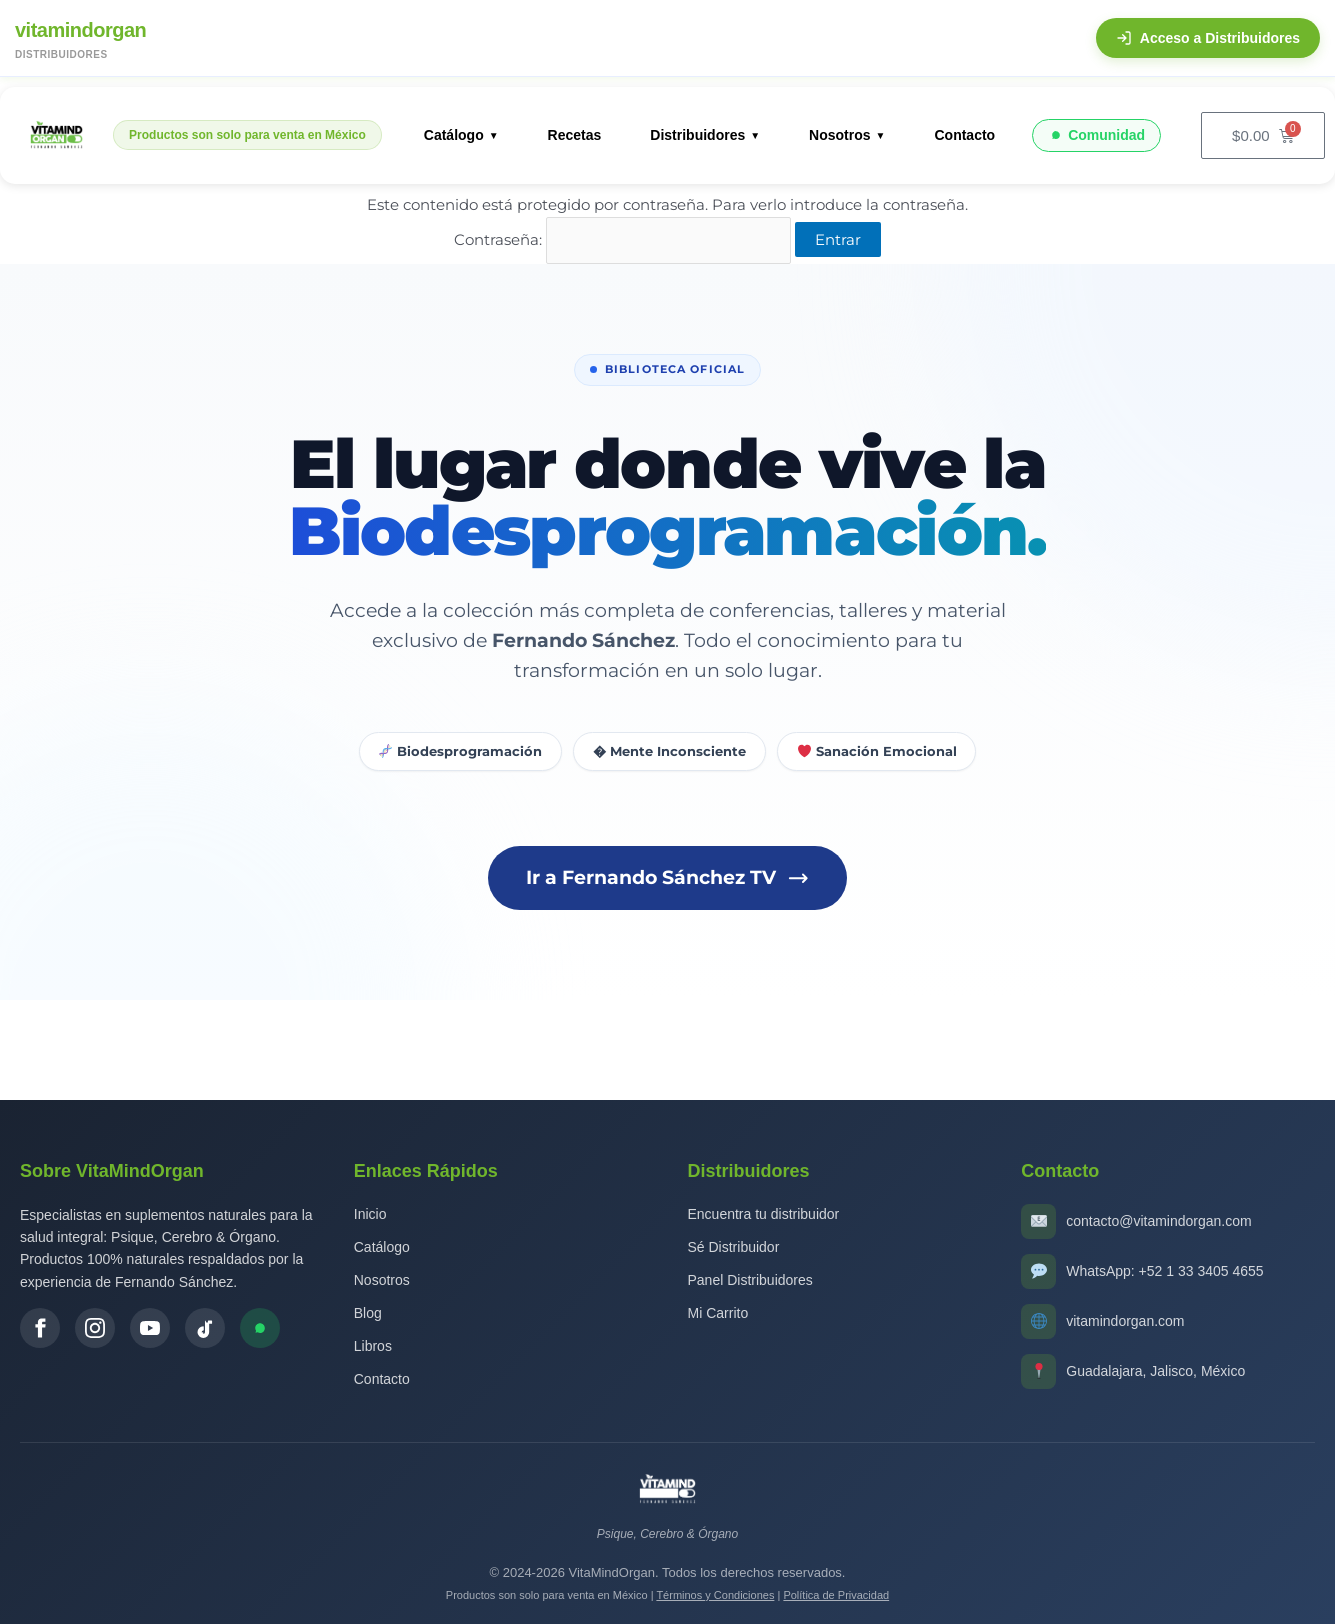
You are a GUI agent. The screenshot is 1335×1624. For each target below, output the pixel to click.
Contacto (964, 135)
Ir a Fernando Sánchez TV (668, 877)
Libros (373, 1346)
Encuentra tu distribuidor (764, 1214)
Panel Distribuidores (750, 1280)
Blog (368, 1313)
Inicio (370, 1214)
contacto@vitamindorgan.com (1158, 1221)
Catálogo (454, 135)
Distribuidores (697, 135)
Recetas (575, 135)
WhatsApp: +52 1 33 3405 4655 (1164, 1271)
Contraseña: (622, 239)
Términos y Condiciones (715, 1595)
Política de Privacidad (836, 1595)
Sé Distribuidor (734, 1247)
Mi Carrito (718, 1313)
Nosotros (839, 135)
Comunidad (1096, 135)
